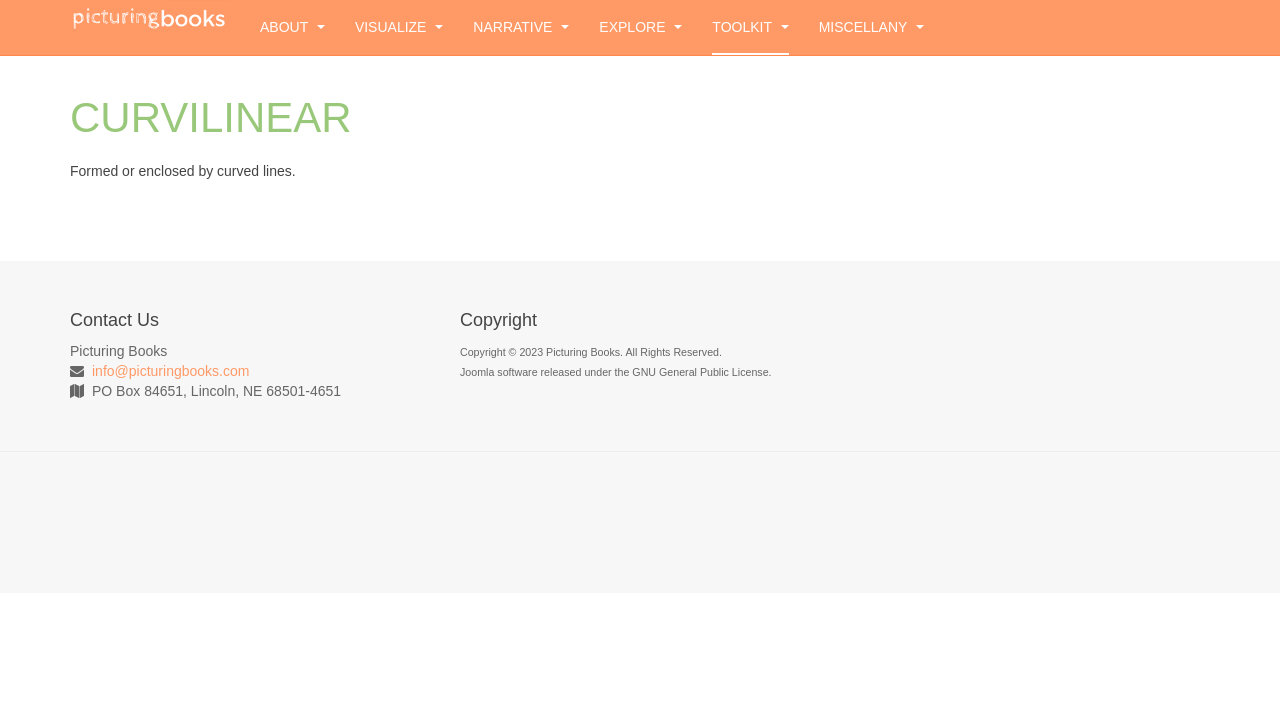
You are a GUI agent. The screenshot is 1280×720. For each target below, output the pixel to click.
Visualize (399, 27)
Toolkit (750, 27)
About (292, 27)
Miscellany (871, 27)
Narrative (521, 27)
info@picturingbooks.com (170, 371)
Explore (640, 27)
